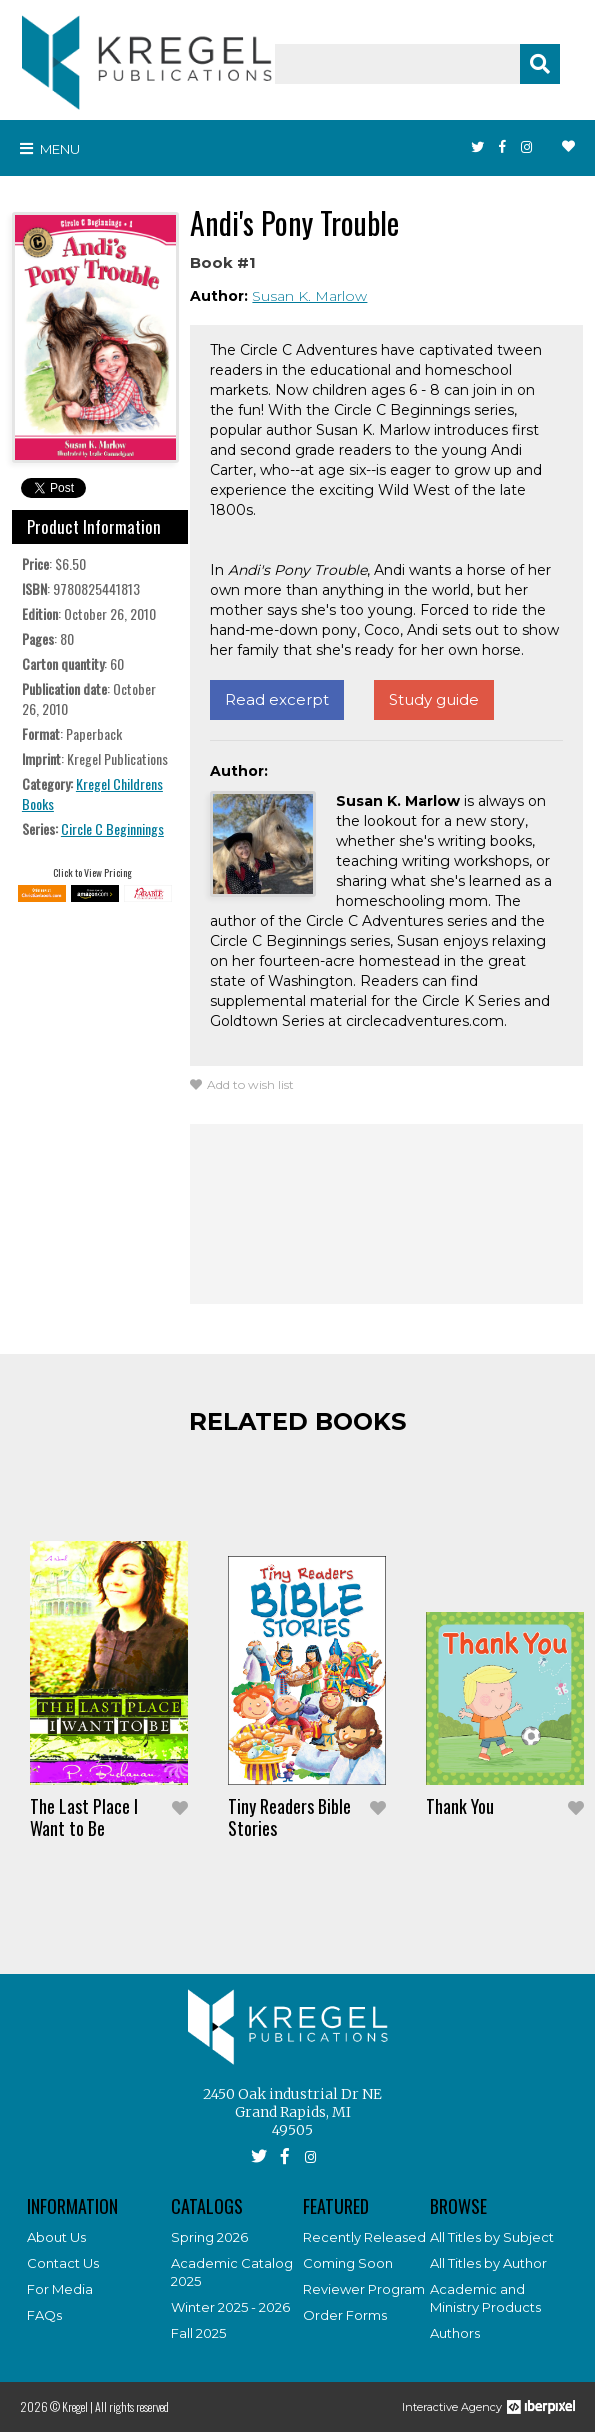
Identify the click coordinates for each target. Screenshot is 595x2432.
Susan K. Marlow (309, 296)
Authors (455, 2333)
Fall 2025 (198, 2333)
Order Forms (345, 2315)
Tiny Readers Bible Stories (289, 1817)
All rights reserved (132, 2406)
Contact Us (63, 2263)
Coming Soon (348, 2263)
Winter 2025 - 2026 (230, 2307)
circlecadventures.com (425, 1021)
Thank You (460, 1806)
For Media (60, 2289)
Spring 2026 (209, 2237)
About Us (56, 2237)
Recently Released (364, 2237)
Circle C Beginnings (112, 828)
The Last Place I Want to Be (84, 1817)
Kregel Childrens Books (92, 793)
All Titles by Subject (492, 2237)
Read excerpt (277, 699)
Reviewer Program (364, 2289)
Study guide (434, 699)
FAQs (44, 2315)
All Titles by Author (488, 2263)
